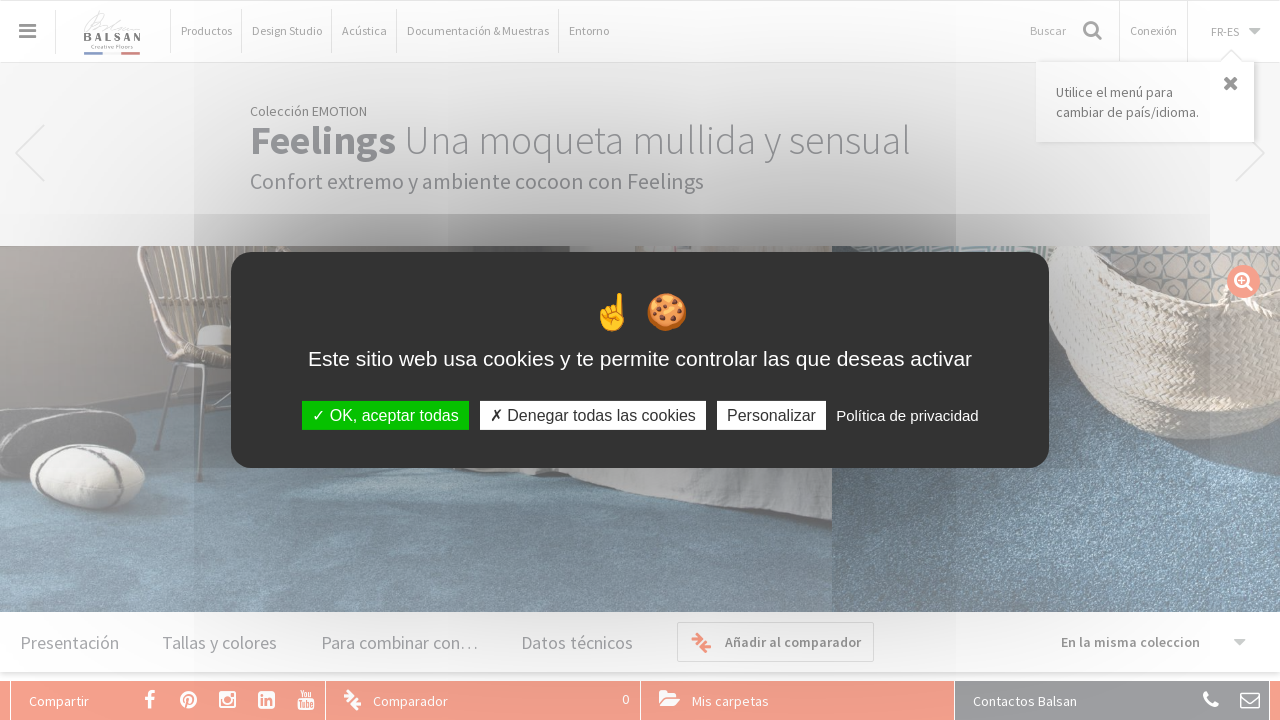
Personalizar (771, 415)
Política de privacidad (907, 415)
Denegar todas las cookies (593, 415)
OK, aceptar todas (385, 415)
